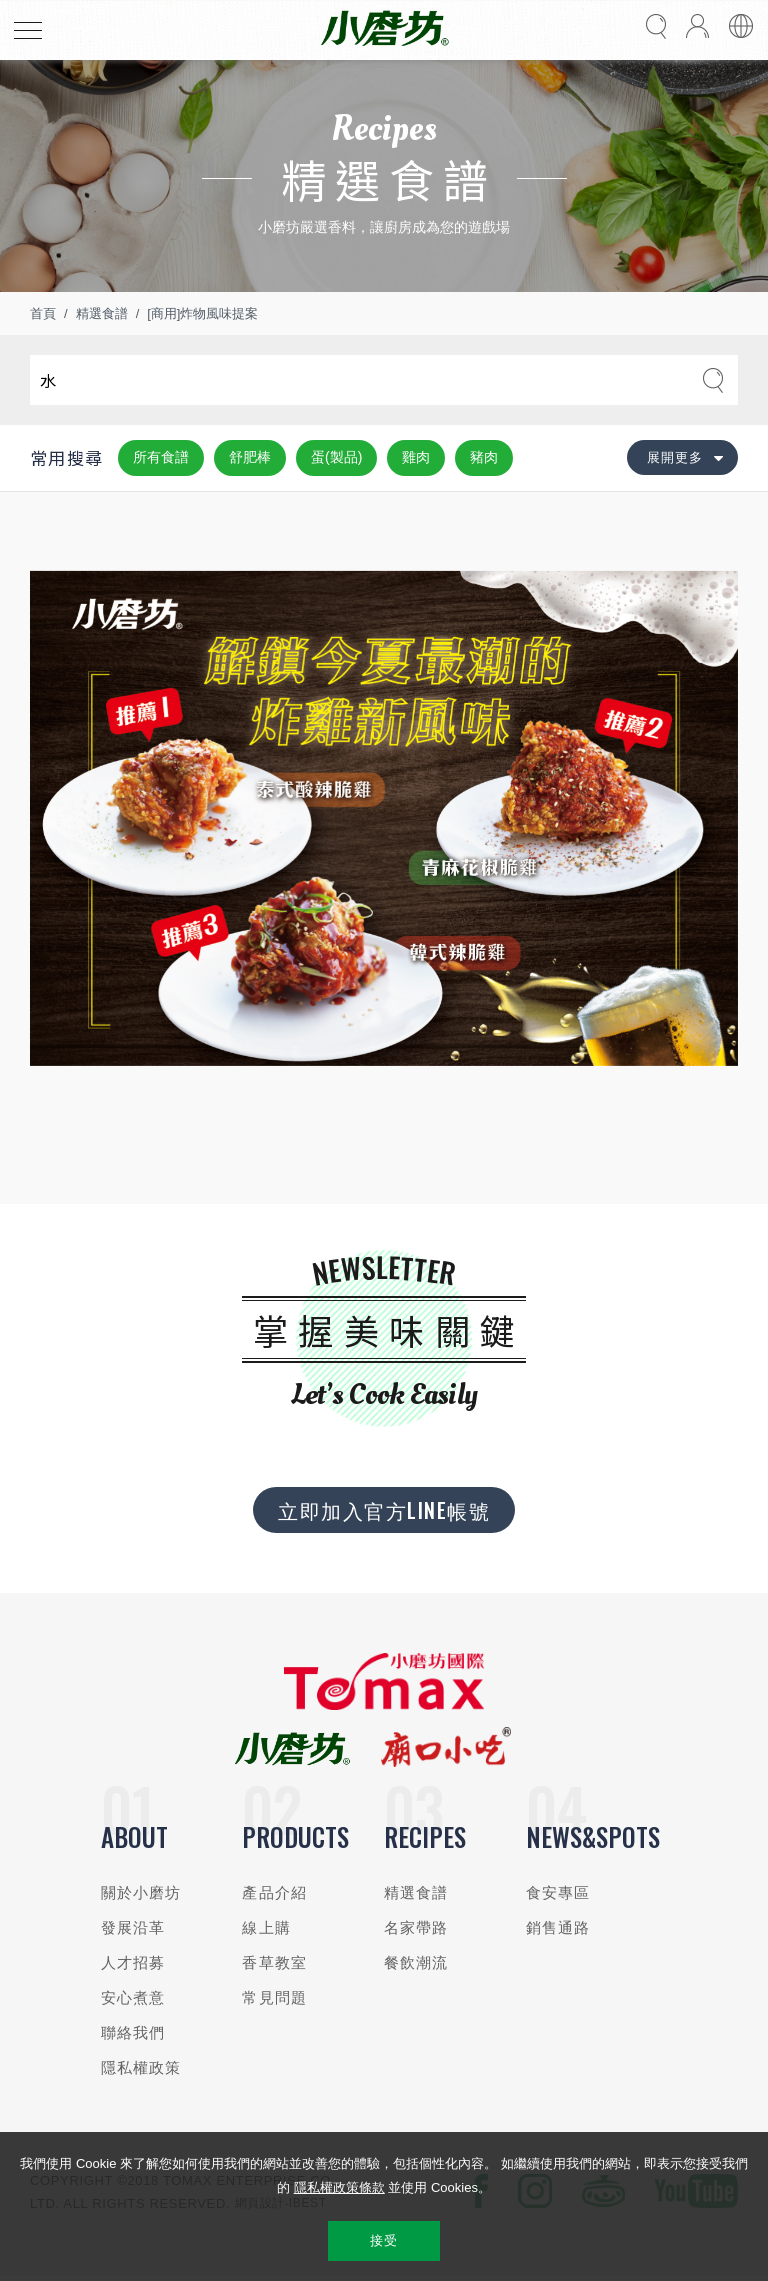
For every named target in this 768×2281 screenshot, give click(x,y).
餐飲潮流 (416, 1962)
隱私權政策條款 (339, 2187)
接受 (383, 2240)
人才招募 (133, 1962)
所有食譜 (161, 457)
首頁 (43, 313)
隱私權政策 (141, 2067)
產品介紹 (274, 1892)
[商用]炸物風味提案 (202, 313)
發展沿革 (133, 1927)
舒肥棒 (250, 457)
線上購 (266, 1927)
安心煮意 (133, 1997)
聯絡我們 (133, 2032)
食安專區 (558, 1892)
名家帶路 (416, 1927)
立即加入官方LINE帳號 (384, 1510)
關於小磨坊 (141, 1892)
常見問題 (274, 1997)
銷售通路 (558, 1927)
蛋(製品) (336, 457)
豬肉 (484, 457)
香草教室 (274, 1962)
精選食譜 (102, 313)
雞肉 (416, 457)
